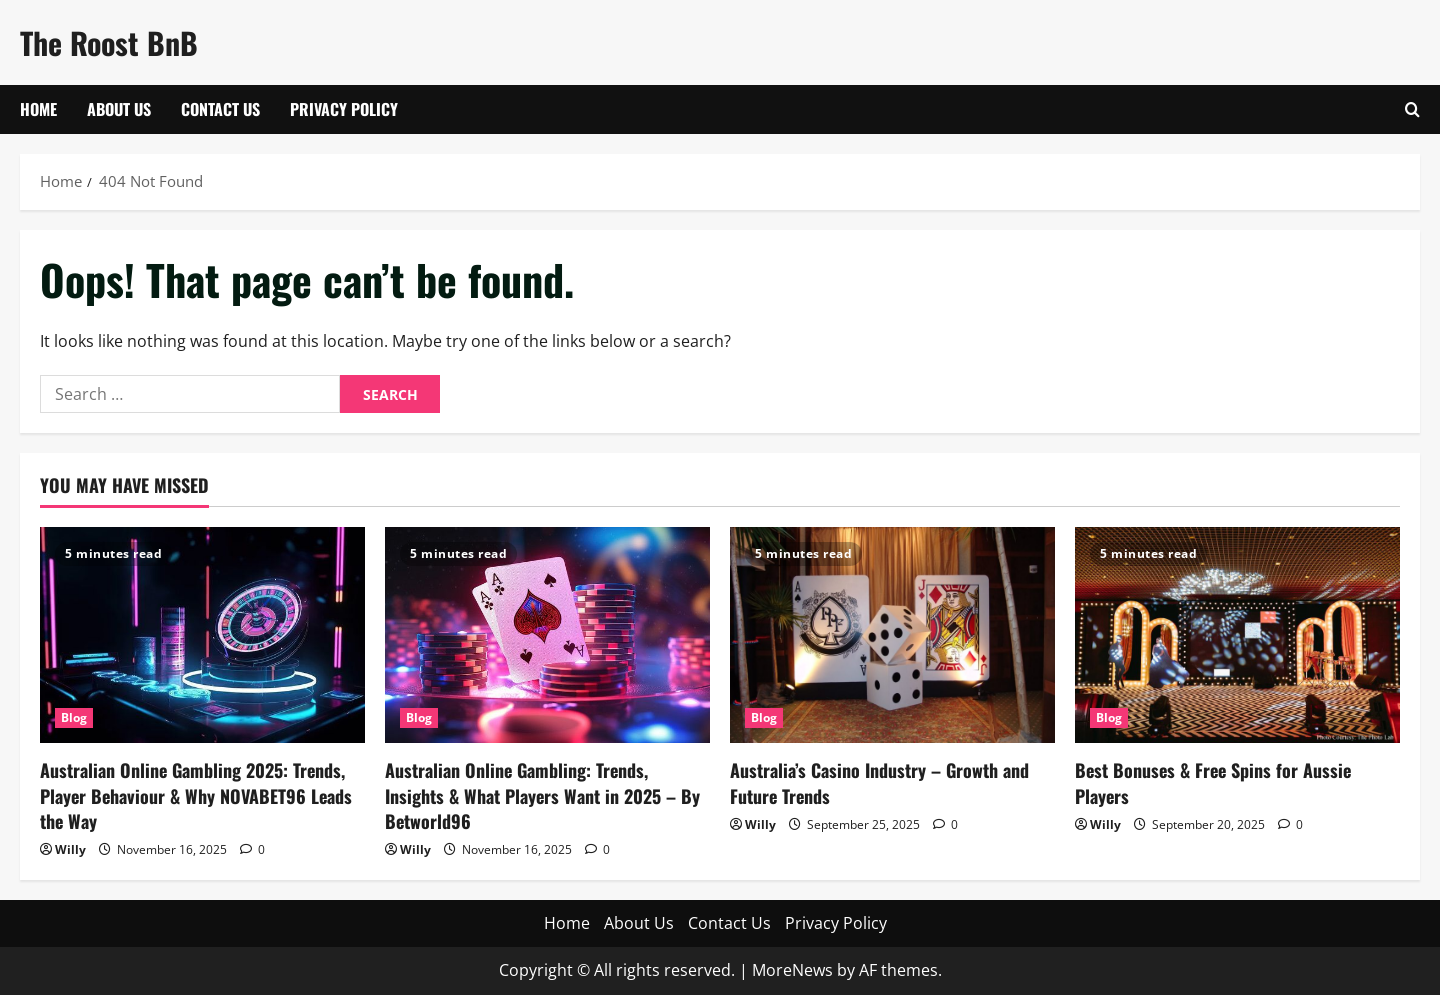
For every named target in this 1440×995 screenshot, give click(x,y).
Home (38, 109)
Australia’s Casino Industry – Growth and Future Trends (879, 782)
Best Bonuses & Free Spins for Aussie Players (1213, 782)
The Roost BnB (109, 42)
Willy (70, 849)
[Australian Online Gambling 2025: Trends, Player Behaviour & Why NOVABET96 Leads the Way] (202, 635)
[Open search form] (1412, 109)
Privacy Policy (344, 109)
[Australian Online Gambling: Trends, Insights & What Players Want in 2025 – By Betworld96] (547, 635)
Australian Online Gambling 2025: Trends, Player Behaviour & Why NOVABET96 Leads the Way (196, 795)
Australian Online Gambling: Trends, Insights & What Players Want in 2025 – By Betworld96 (542, 795)
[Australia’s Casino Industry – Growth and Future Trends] (892, 635)
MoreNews (792, 970)
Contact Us (220, 109)
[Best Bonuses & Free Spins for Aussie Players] (1237, 635)
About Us (119, 109)
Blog (74, 717)
